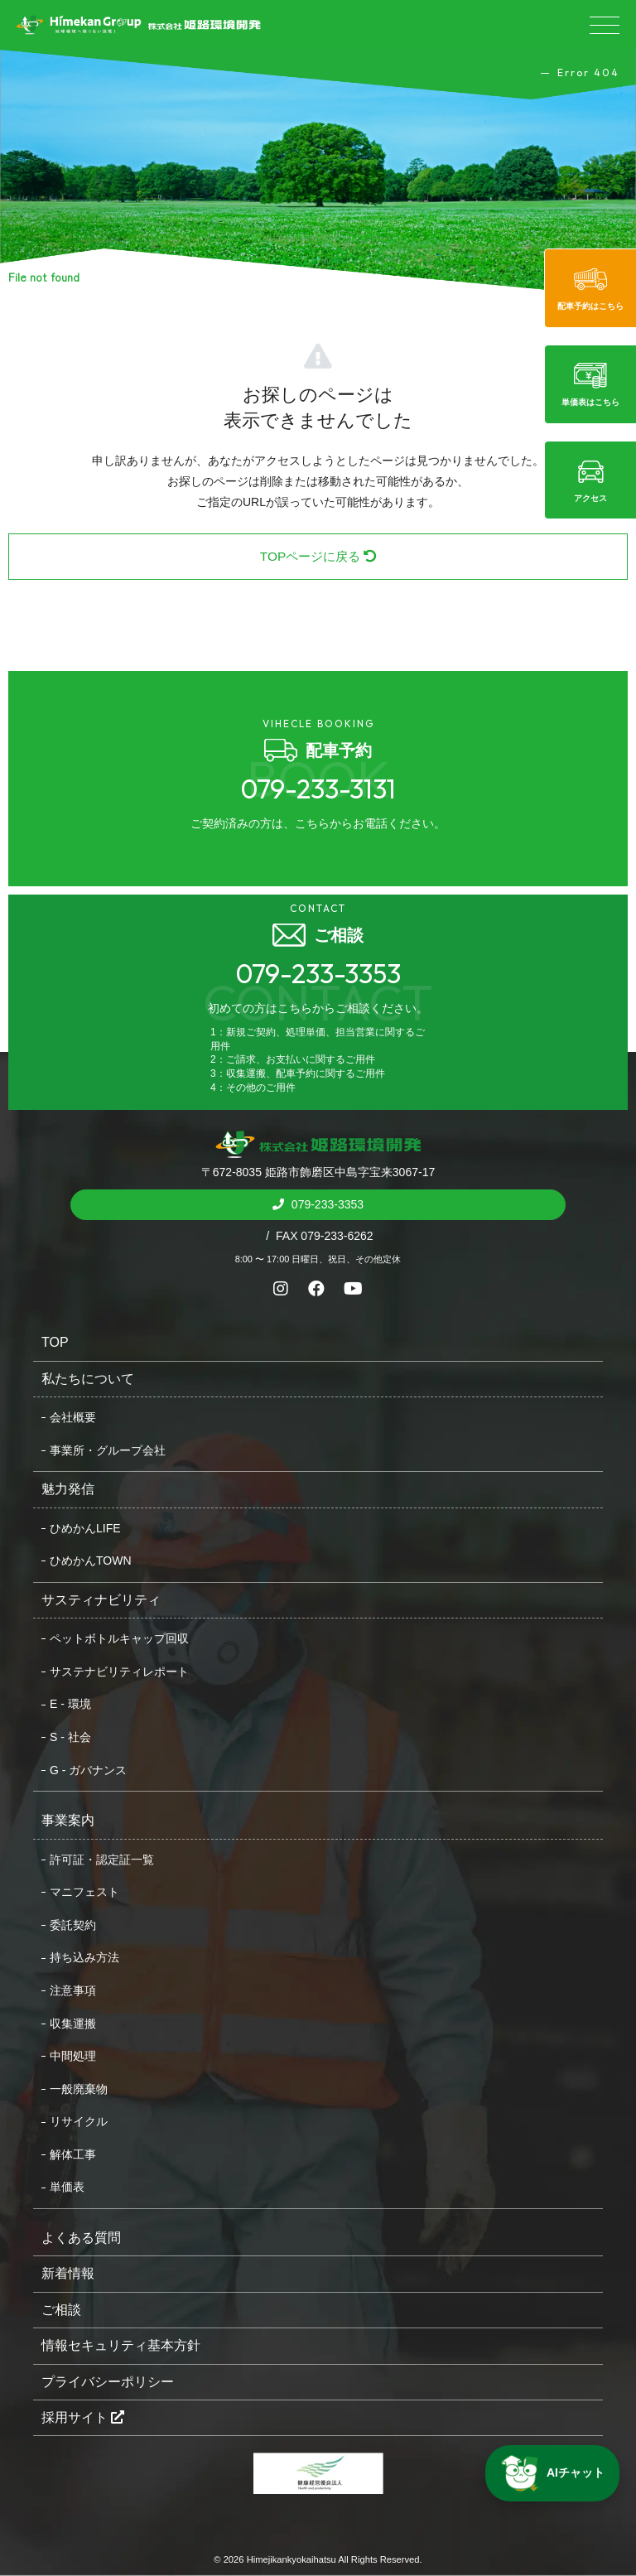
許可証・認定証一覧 (102, 1859)
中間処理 (73, 2055)
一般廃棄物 (79, 2089)
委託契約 (73, 1925)
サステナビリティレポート (119, 1671)
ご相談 (61, 2310)
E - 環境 (70, 1703)
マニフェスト (84, 1891)
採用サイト (82, 2417)
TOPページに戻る (318, 556)
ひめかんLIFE (85, 1528)
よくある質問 (81, 2238)
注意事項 (73, 1990)
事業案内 (67, 1820)
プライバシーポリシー (107, 2382)
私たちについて (87, 1379)
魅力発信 (67, 1489)
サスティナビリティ (101, 1600)
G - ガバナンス (88, 1770)
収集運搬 (73, 2023)
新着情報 (67, 2273)
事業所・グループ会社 (108, 1450)
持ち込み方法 (84, 1957)
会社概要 (73, 1417)
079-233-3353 (326, 1204)
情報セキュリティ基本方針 (120, 2345)
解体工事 (73, 2154)
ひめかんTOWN (91, 1560)
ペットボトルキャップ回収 (119, 1638)
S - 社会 (70, 1737)
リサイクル (79, 2121)
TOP (55, 1342)
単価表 (67, 2186)
